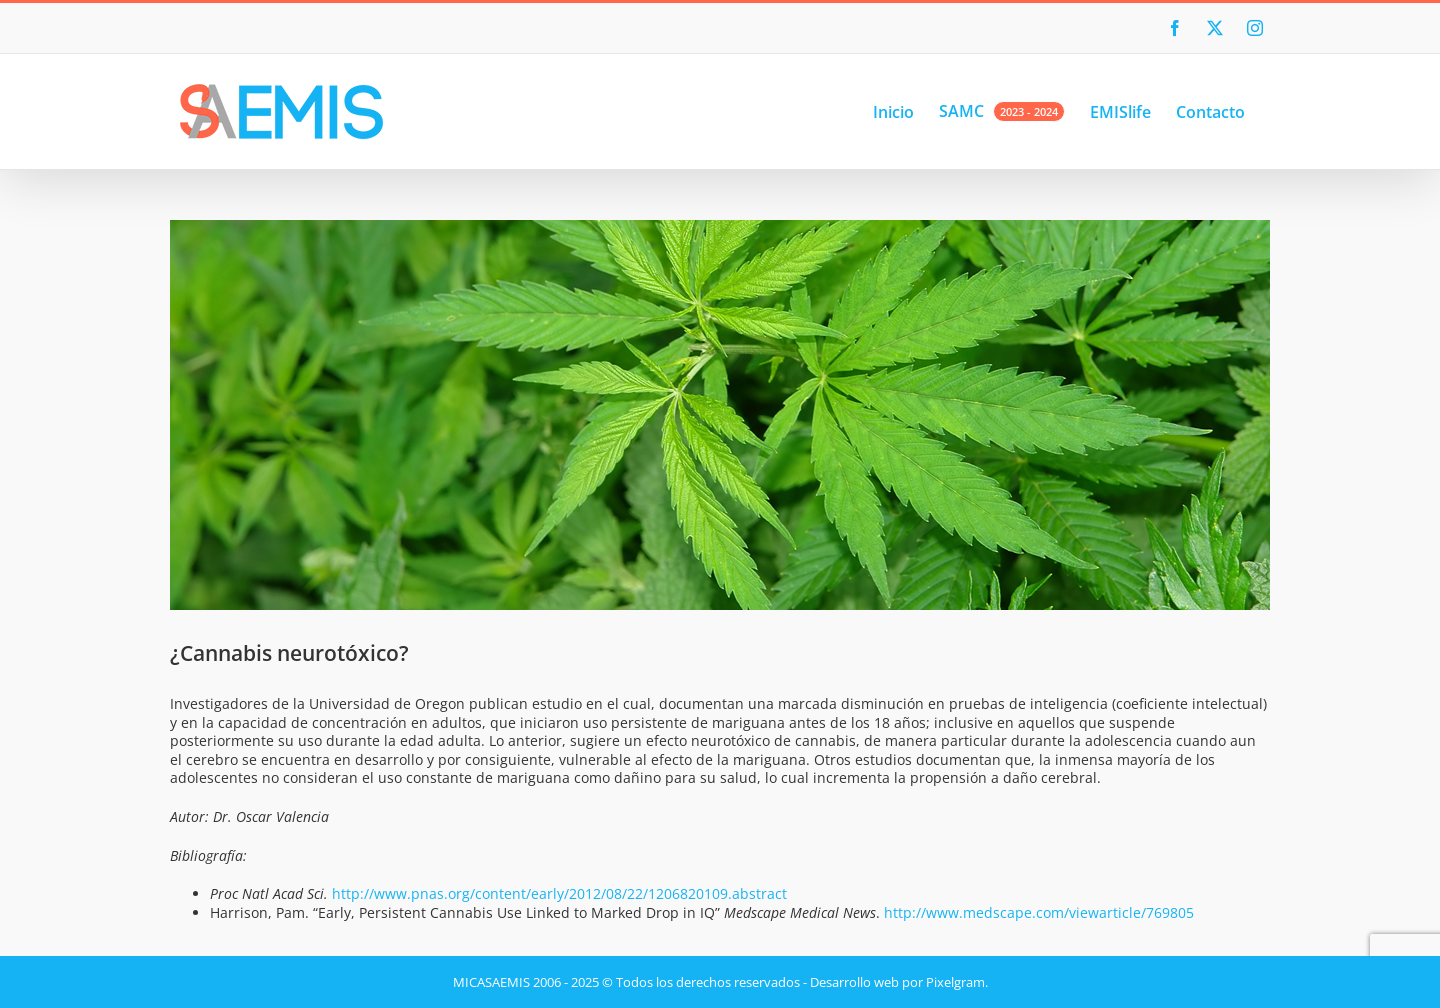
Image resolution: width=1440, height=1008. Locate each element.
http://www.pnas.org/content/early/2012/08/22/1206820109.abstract (559, 893)
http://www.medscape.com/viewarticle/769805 (1039, 912)
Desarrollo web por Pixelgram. (899, 982)
